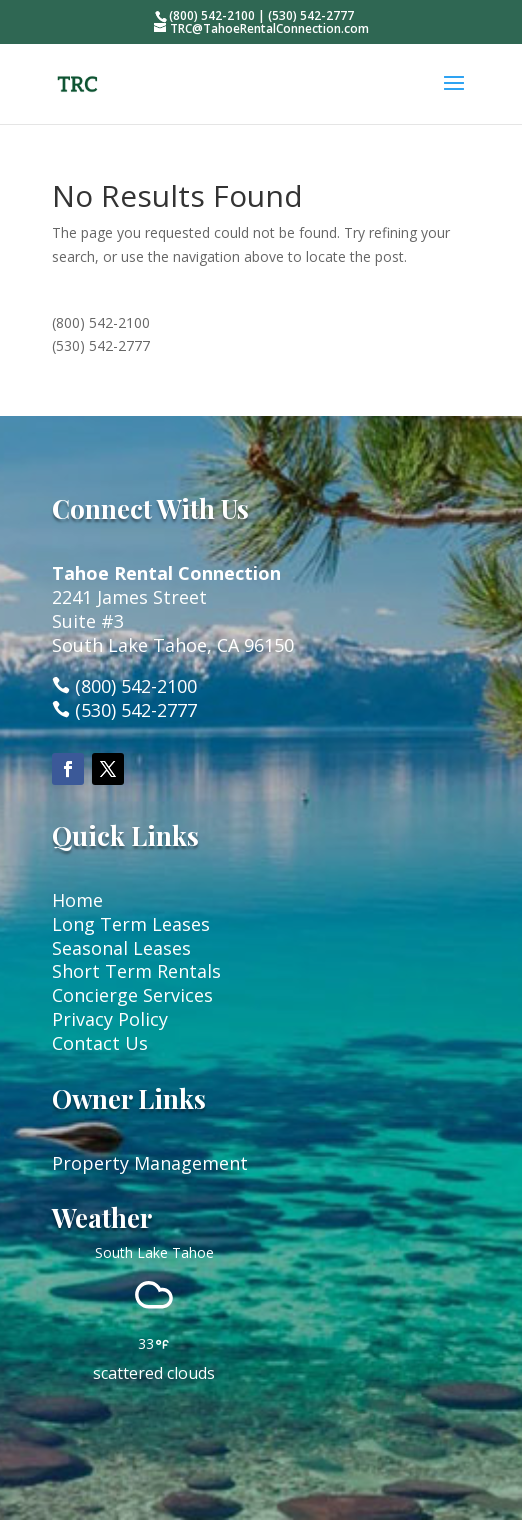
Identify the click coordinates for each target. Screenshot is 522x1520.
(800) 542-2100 (101, 322)
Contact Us (100, 1043)
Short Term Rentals (136, 971)
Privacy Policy (110, 1019)
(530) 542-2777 (101, 345)
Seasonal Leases (121, 948)
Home (77, 900)
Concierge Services (132, 995)
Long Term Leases (131, 924)
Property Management (150, 1163)
